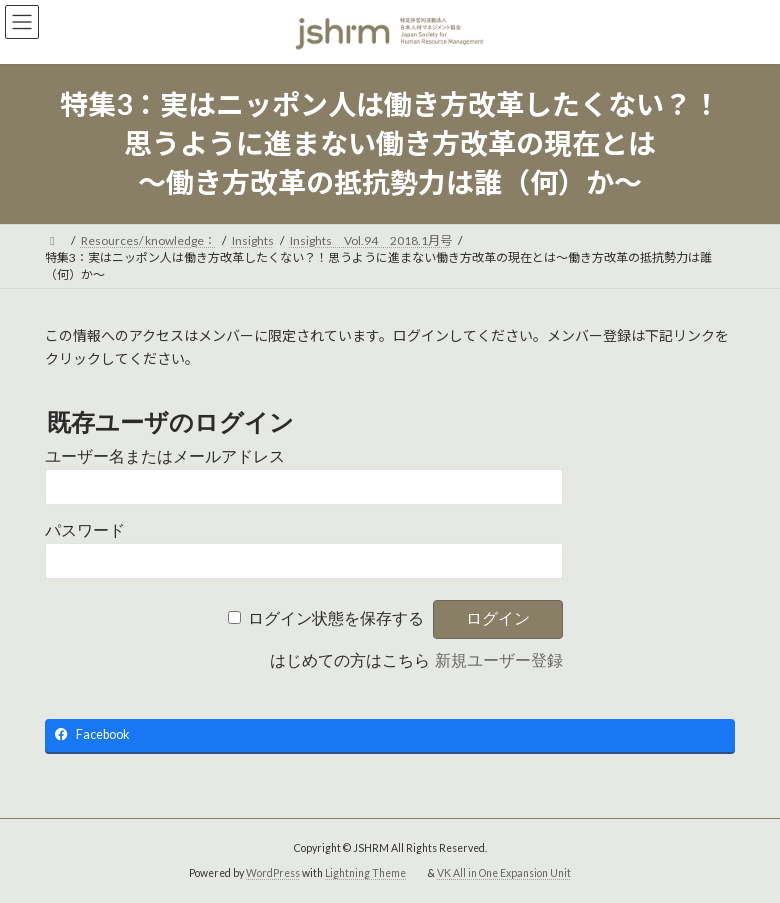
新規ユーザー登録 (499, 660)
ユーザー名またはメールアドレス (165, 456)
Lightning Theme (365, 873)
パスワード (85, 530)
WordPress (273, 873)
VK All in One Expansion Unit (504, 873)
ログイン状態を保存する (336, 618)
